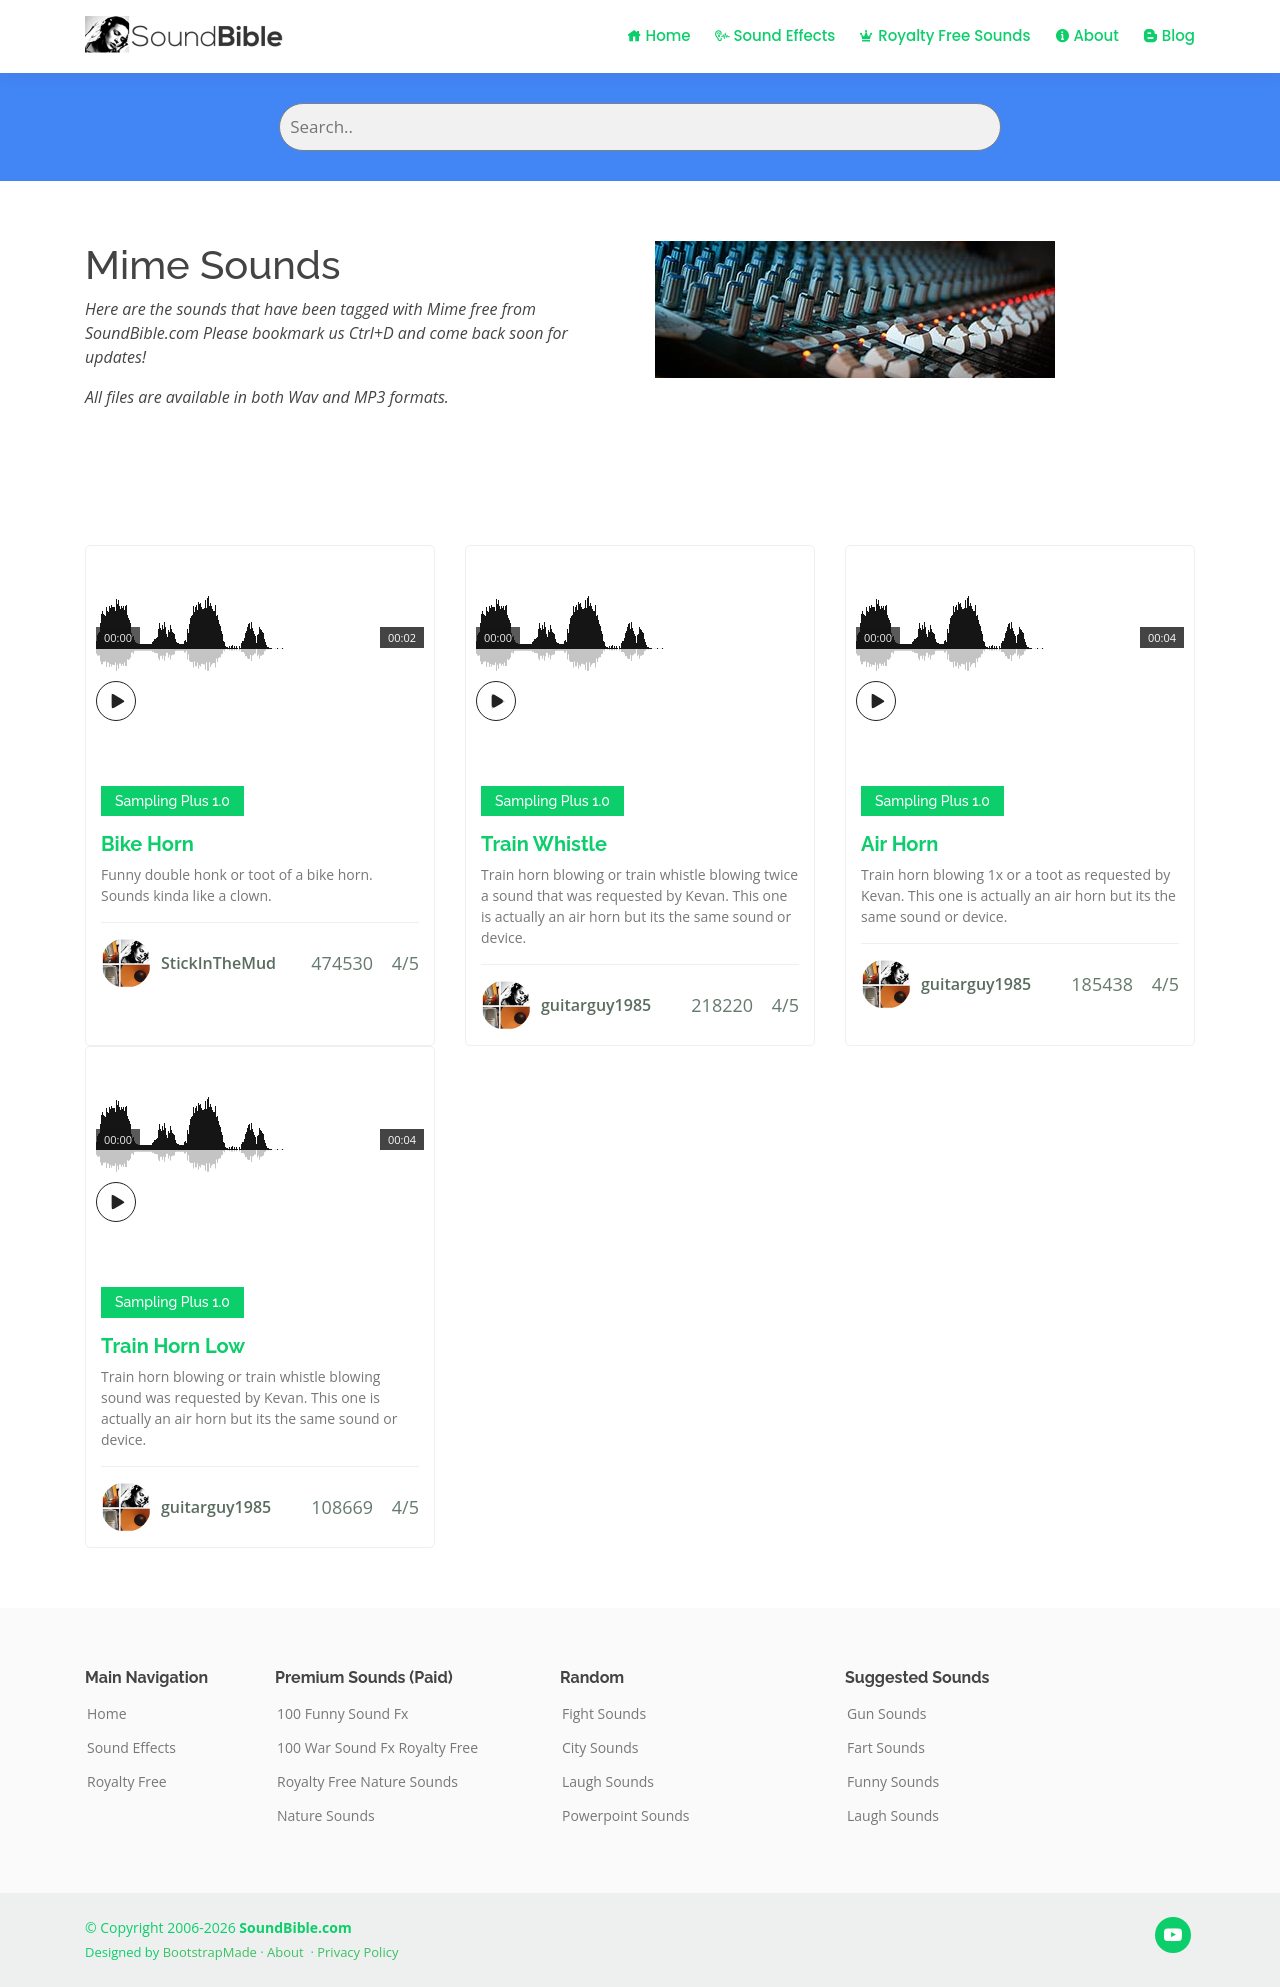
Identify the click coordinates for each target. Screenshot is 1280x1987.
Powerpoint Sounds (626, 1816)
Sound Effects (775, 35)
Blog (1169, 35)
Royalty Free (127, 1782)
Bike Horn (147, 844)
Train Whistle (544, 844)
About (1087, 35)
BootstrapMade (210, 1952)
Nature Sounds (326, 1816)
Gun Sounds (887, 1714)
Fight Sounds (604, 1714)
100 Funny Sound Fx (342, 1714)
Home (659, 35)
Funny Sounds (893, 1782)
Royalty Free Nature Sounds (367, 1782)
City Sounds (600, 1748)
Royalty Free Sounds (944, 35)
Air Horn (899, 844)
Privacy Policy (357, 1952)
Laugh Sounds (608, 1782)
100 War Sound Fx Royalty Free (377, 1748)
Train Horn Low (173, 1346)
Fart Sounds (886, 1748)
